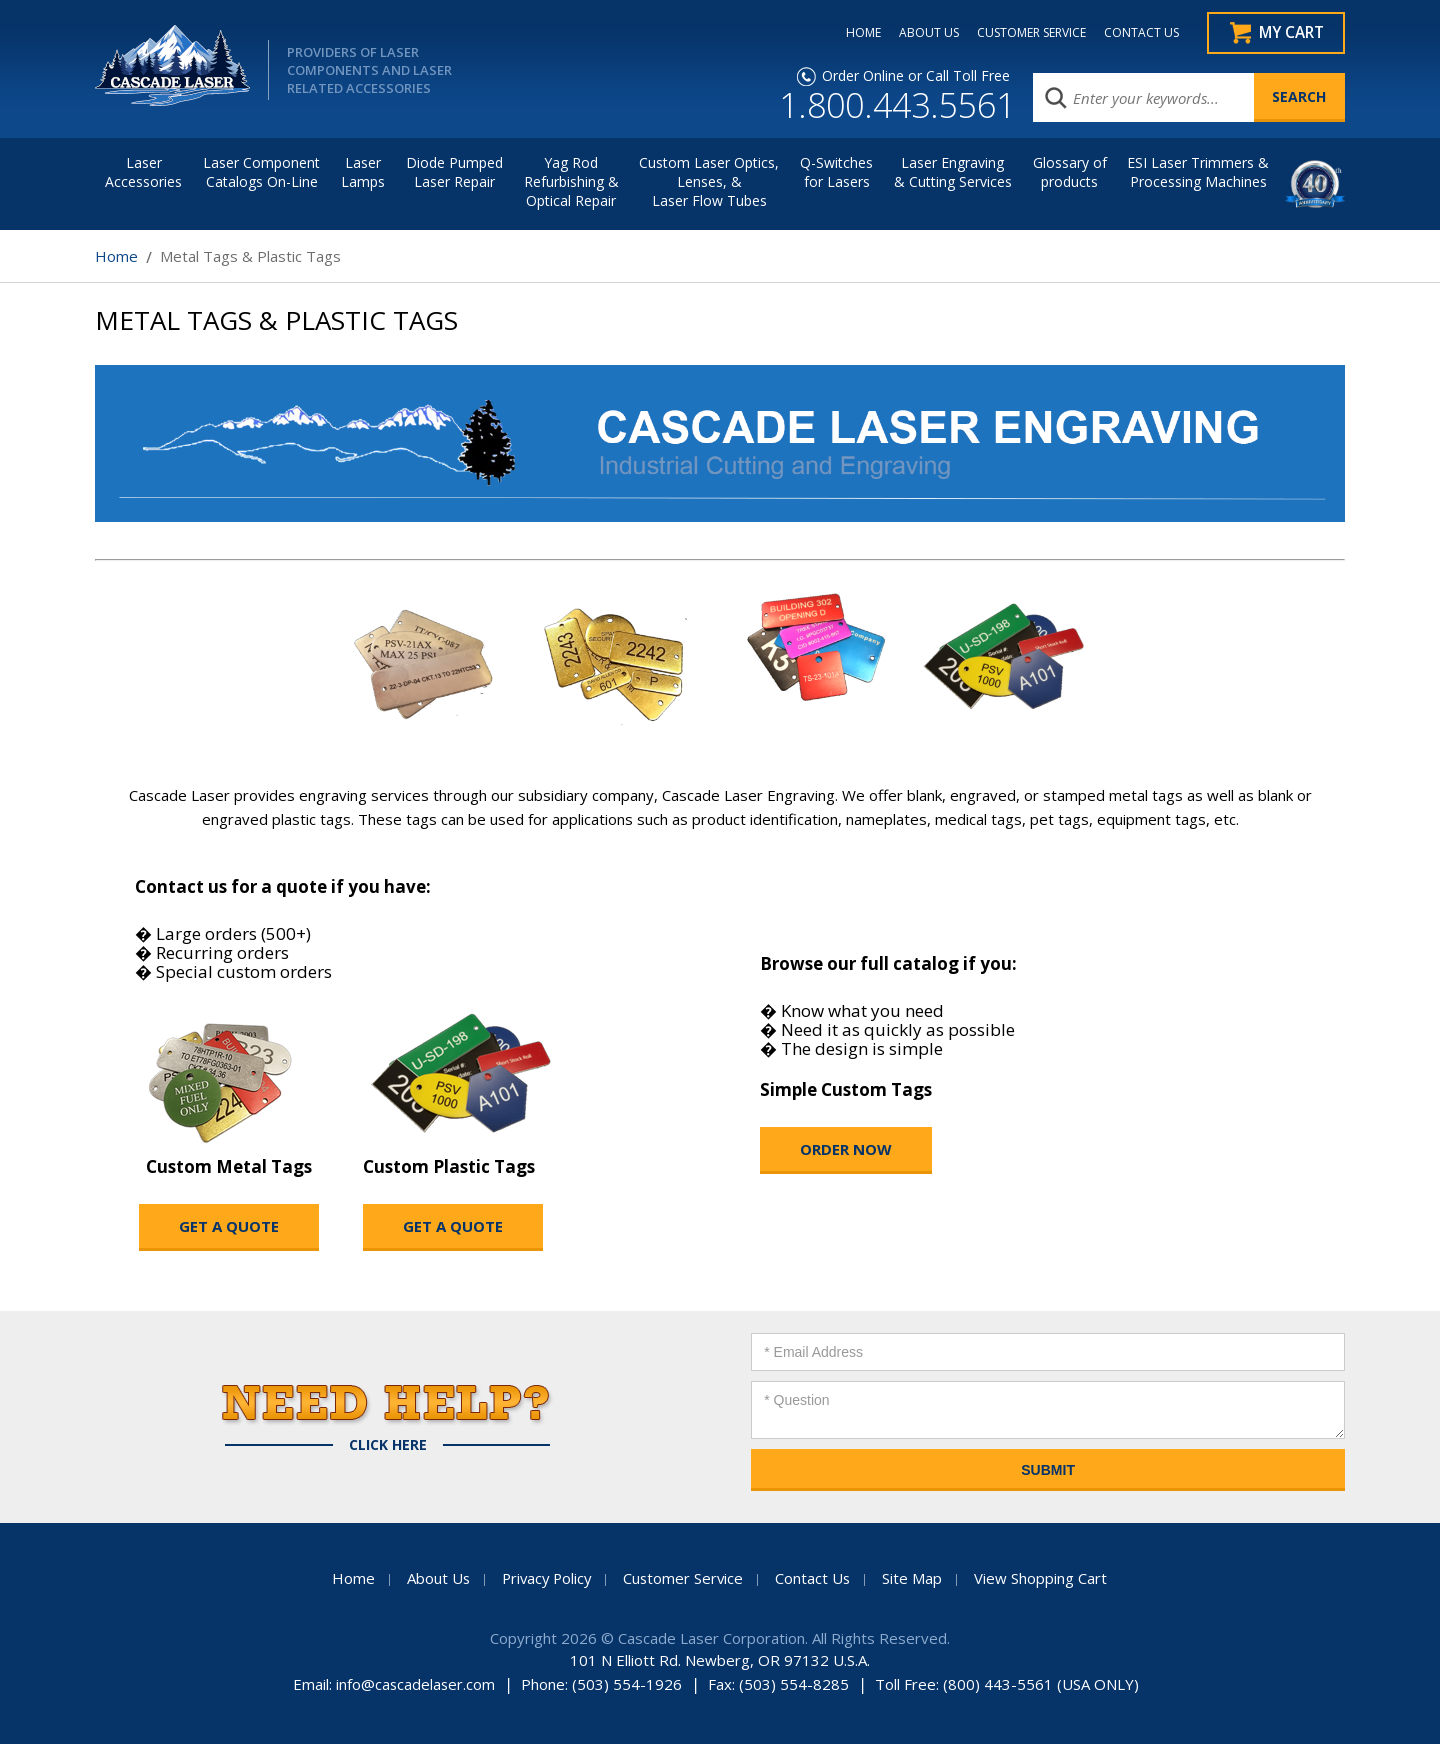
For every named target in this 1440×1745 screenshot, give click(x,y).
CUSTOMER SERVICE (1026, 33)
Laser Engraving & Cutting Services (953, 173)
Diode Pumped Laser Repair (454, 173)
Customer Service (685, 1579)
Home (116, 257)
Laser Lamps (363, 173)
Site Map (916, 1579)
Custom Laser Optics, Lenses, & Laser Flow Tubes (709, 182)
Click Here (388, 1446)
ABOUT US (924, 33)
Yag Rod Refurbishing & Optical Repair (571, 182)
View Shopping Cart (1044, 1579)
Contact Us (816, 1579)
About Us (434, 1579)
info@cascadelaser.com (415, 1685)
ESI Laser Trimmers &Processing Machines (1198, 173)
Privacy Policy (545, 1579)
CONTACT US (1136, 33)
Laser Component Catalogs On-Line (261, 173)
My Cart (1291, 33)
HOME (858, 33)
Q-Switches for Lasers (836, 173)
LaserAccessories (143, 173)
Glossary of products (1070, 173)
